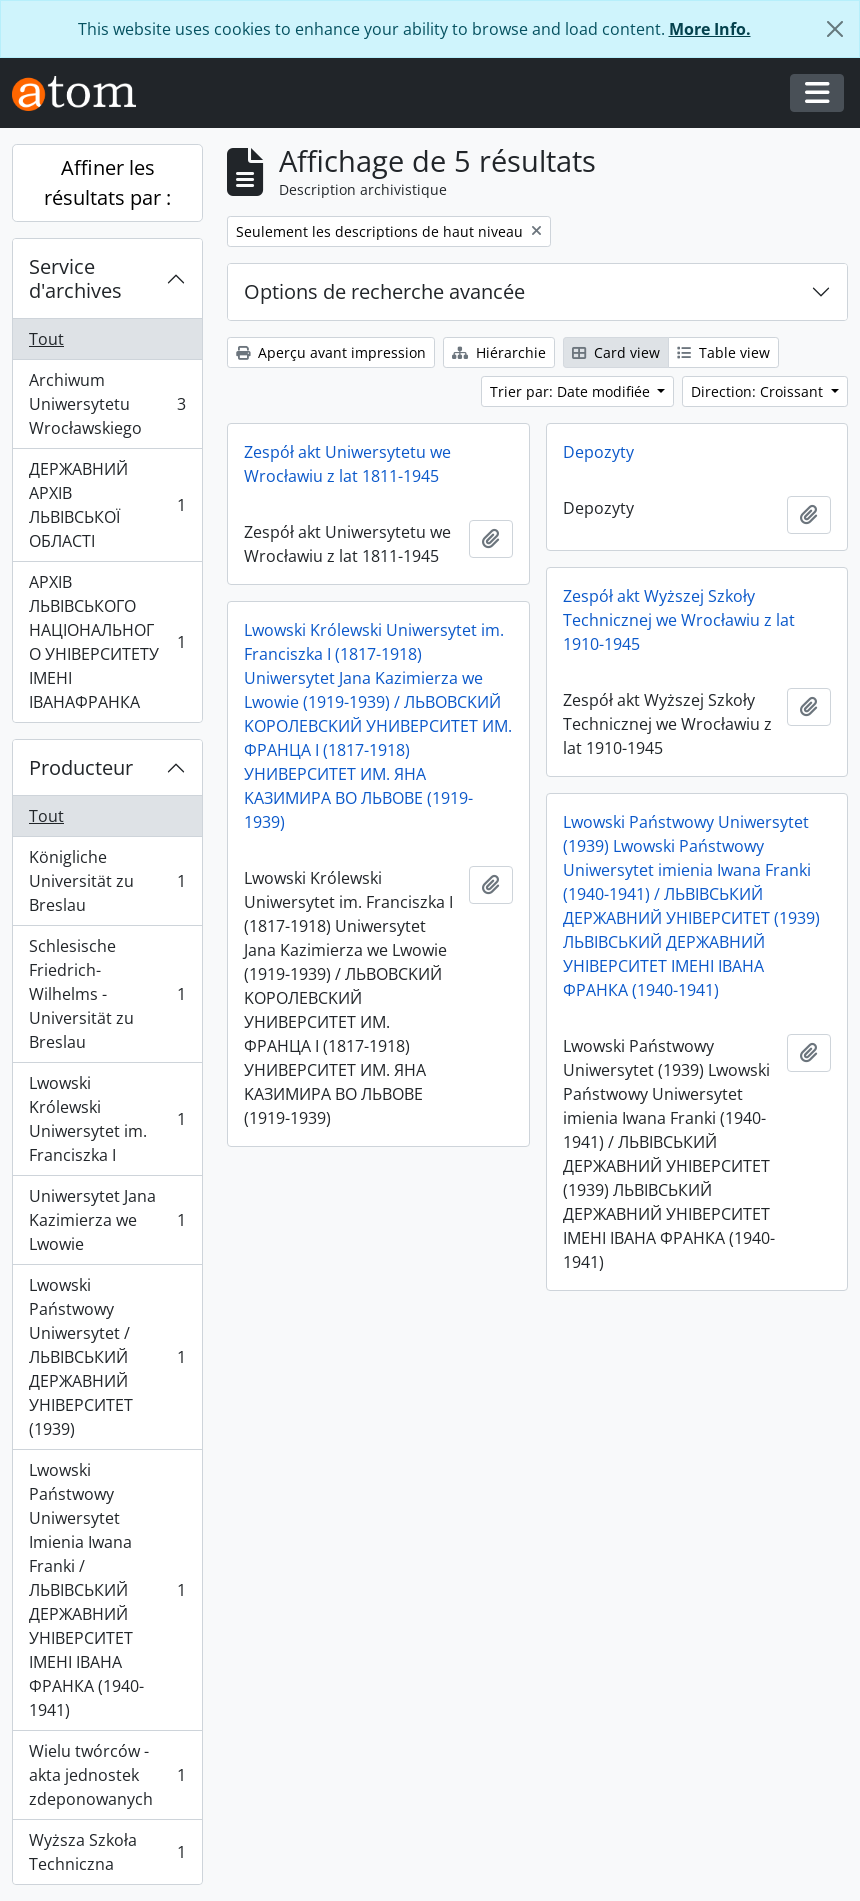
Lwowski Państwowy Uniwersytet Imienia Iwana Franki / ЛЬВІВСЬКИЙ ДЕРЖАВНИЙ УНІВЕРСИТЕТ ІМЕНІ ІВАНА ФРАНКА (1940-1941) (107, 1590)
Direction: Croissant (759, 391)
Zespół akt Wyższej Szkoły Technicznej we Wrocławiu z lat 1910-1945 (679, 620)
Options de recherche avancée (384, 291)
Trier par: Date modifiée (572, 391)
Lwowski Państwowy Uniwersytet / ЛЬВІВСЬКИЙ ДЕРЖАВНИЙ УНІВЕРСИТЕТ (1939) (107, 1357)
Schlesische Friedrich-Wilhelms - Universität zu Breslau (107, 994)
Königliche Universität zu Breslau (107, 881)
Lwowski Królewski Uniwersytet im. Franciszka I (107, 1119)
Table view (723, 352)
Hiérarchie (499, 352)
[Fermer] (835, 29)
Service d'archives (75, 278)
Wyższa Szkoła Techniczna (107, 1852)
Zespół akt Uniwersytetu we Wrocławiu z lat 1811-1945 (347, 464)
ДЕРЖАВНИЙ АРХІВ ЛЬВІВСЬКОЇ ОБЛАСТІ (107, 505)
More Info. (710, 29)
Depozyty (598, 452)
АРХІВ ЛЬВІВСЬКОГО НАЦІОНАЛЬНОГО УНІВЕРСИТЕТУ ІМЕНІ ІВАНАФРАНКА (107, 642)
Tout (46, 339)
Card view (616, 352)
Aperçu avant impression (331, 352)
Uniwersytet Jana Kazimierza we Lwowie (107, 1220)
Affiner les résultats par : (107, 182)
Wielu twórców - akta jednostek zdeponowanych (107, 1775)
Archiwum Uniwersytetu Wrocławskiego (107, 404)
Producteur (81, 767)
